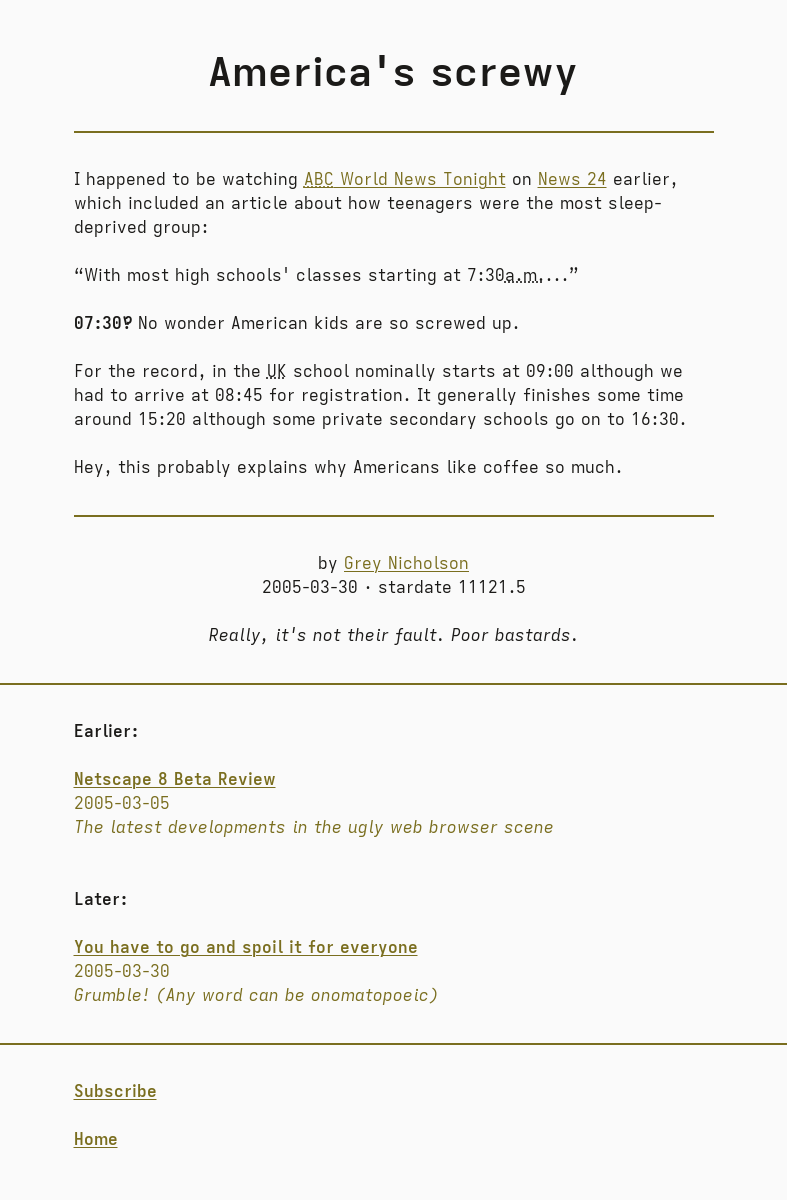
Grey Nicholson (406, 564)
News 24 (572, 180)
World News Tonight (405, 180)
